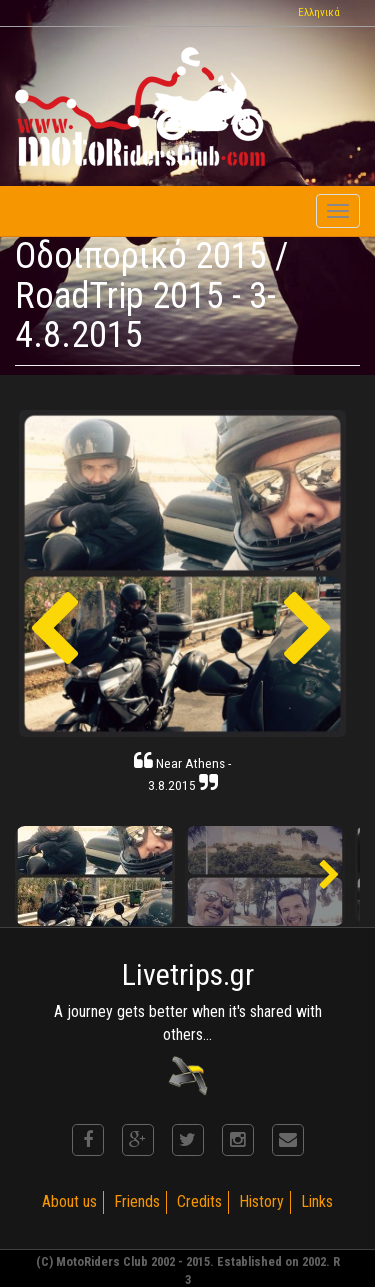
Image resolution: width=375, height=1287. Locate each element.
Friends (137, 1201)
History (261, 1201)
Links (317, 1201)
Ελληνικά (319, 12)
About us (69, 1201)
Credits (199, 1201)
